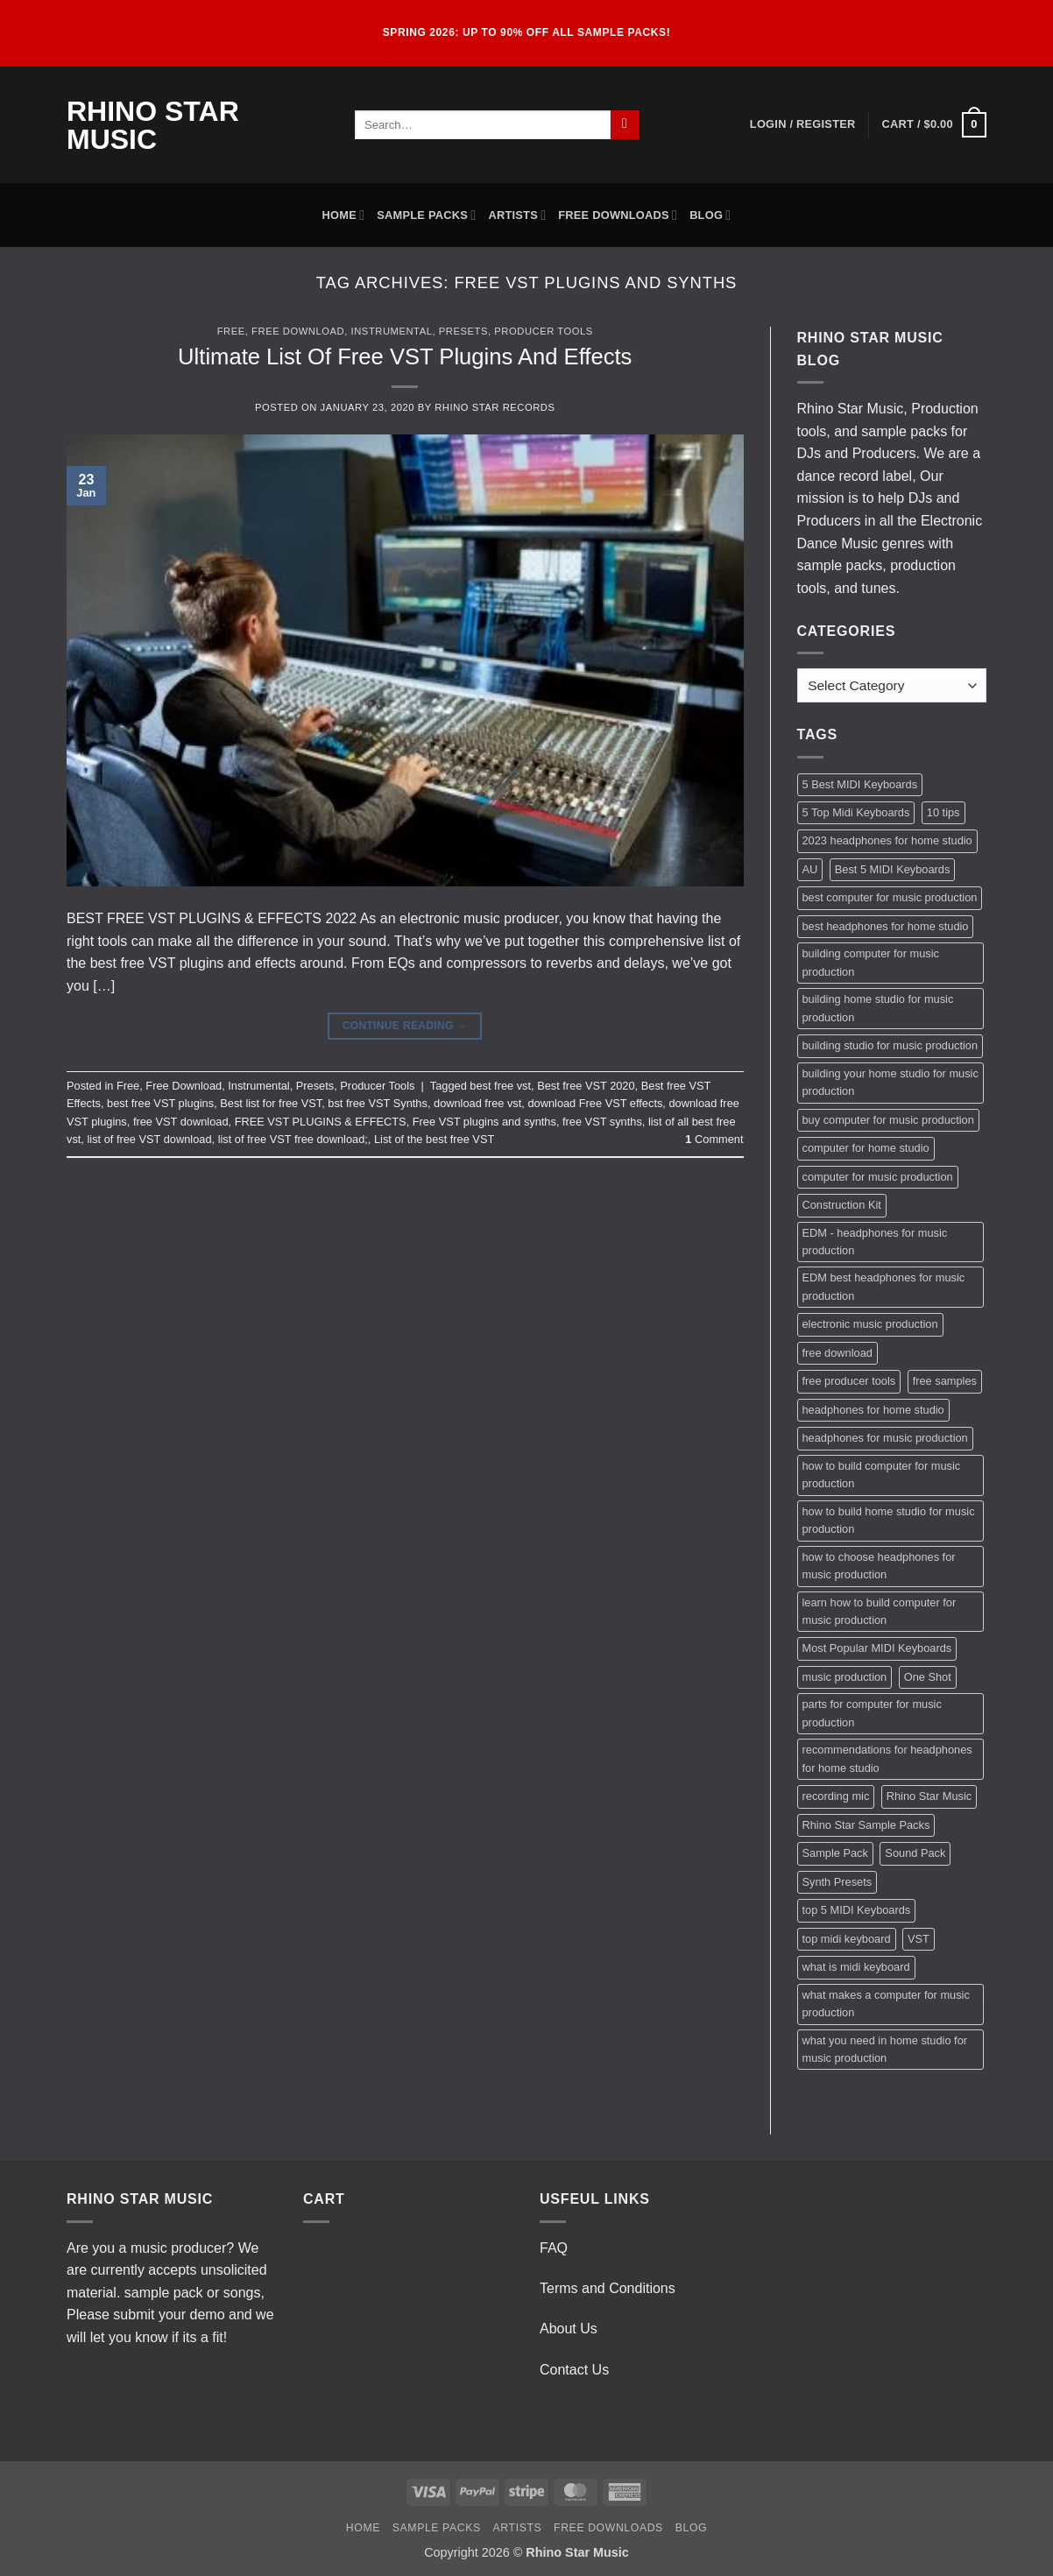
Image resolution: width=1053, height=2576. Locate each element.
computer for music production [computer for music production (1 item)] (877, 1176)
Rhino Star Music (153, 125)
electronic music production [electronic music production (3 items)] (870, 1323)
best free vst (500, 1085)
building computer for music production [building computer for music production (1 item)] (870, 962)
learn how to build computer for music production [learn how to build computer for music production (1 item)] (879, 1611)
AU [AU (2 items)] (810, 869)
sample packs (904, 431)
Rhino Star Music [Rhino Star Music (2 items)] (929, 1796)
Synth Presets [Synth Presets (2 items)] (837, 1881)
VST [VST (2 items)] (918, 1938)
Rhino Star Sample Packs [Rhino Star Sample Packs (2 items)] (866, 1824)
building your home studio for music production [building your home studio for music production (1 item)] (890, 1082)
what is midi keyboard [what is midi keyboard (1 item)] (856, 1966)
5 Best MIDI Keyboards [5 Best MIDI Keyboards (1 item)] (860, 784)
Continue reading (405, 1026)
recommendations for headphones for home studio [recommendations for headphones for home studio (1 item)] (887, 1758)
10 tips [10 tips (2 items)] (943, 812)
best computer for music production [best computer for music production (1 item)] (890, 897)
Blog (710, 215)
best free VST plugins (160, 1103)
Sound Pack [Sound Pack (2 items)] (915, 1853)
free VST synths (602, 1121)
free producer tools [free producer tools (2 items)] (849, 1380)
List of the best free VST (434, 1139)
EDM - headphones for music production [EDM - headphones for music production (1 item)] (875, 1241)
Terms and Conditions (607, 2288)
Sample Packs (426, 215)
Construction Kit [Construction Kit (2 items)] (841, 1204)
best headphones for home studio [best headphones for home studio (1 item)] (885, 926)
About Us (568, 2328)
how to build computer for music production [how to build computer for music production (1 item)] (881, 1474)
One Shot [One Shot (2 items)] (927, 1676)
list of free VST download (149, 1139)
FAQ (554, 2248)
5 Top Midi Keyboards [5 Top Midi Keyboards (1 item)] (856, 812)
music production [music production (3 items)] (844, 1676)
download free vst (477, 1103)
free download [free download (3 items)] (837, 1352)
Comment (714, 1139)
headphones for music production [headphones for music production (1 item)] (885, 1437)
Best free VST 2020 (585, 1085)
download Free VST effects (594, 1103)
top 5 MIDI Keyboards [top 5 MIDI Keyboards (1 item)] (856, 1909)
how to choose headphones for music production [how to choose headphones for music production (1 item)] (879, 1565)
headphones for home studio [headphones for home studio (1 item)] (873, 1409)
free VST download (181, 1121)
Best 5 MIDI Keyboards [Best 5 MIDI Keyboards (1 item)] (893, 869)
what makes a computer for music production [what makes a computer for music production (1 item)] (886, 2003)
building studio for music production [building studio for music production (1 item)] (890, 1045)
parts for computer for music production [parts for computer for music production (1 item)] (872, 1712)
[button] (803, 124)
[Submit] (625, 125)
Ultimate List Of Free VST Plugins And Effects (405, 356)
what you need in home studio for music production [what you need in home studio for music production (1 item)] (885, 2049)
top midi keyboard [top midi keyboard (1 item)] (846, 1938)
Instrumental (392, 331)
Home (343, 215)
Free (231, 331)
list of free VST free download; (293, 1139)
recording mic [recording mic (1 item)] (836, 1796)
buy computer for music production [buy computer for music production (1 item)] (888, 1119)
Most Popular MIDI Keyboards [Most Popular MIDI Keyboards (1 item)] (877, 1648)
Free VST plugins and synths (484, 1121)
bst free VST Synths (378, 1103)
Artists (517, 215)
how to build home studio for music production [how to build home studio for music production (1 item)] (888, 1520)
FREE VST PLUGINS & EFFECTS (320, 1121)
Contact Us (574, 2369)
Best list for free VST (271, 1103)
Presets (463, 331)
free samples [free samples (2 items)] (945, 1380)
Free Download (297, 331)
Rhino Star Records (495, 407)
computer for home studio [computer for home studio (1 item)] (865, 1147)
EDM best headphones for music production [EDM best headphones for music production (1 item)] (883, 1286)
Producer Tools (543, 331)
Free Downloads (617, 215)
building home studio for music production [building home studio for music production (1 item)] (878, 1007)
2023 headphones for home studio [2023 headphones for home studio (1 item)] (887, 840)
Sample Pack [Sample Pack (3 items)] (835, 1853)
